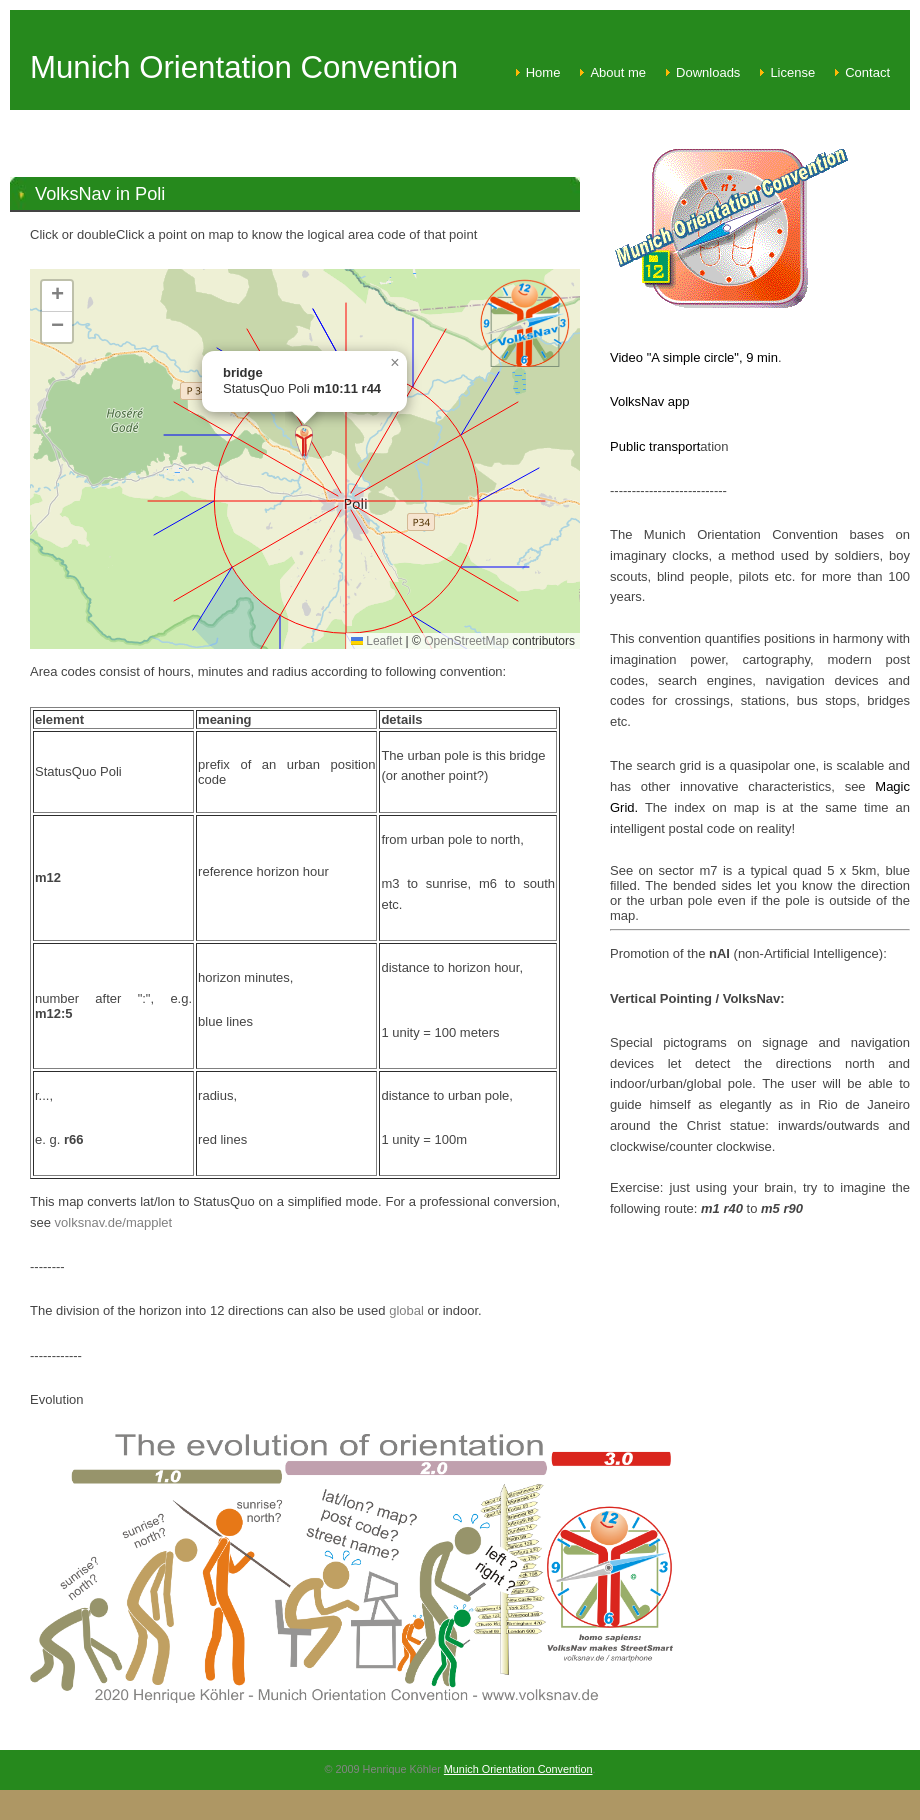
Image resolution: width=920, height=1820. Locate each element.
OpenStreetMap (466, 641)
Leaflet (376, 641)
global (406, 1310)
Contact (867, 72)
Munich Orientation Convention (518, 1769)
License (792, 72)
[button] (304, 442)
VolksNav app (650, 401)
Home (543, 72)
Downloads (708, 72)
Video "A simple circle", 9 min (694, 357)
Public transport (655, 446)
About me (618, 72)
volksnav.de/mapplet (114, 1222)
